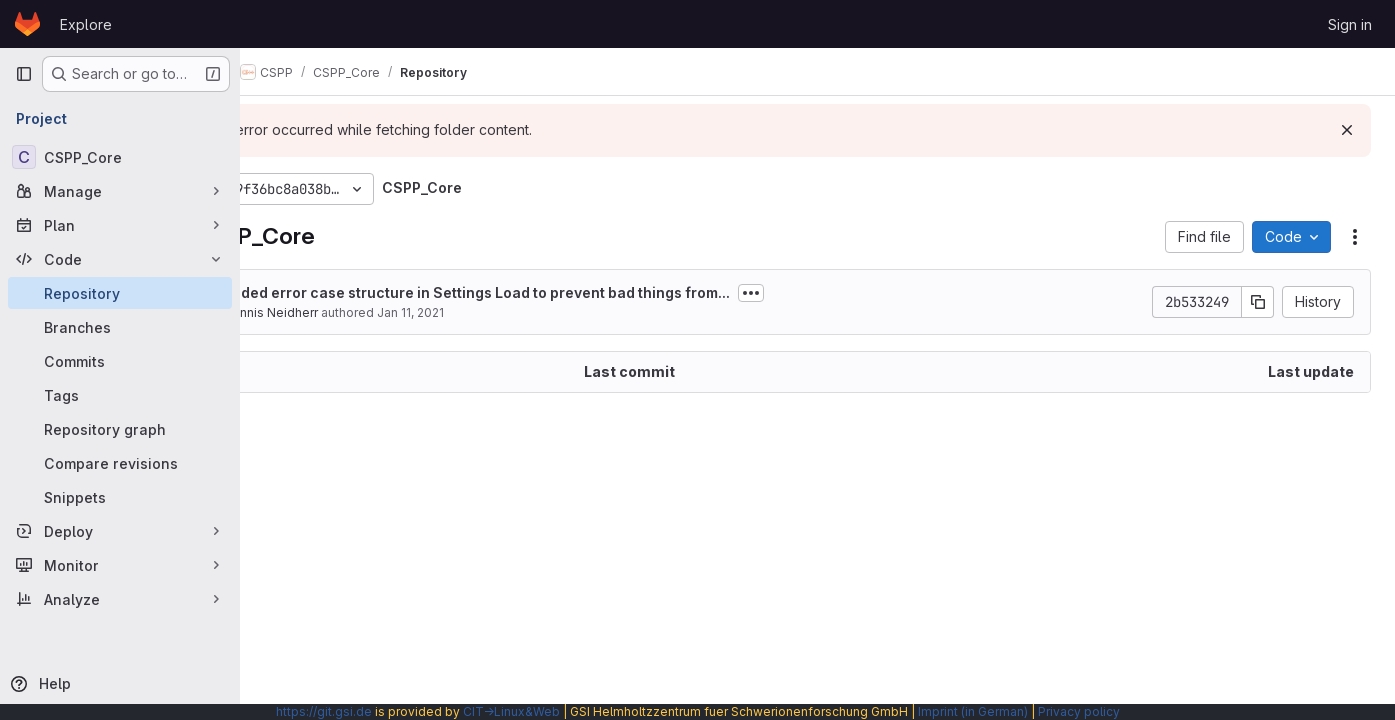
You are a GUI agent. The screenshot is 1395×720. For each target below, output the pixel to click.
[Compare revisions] (120, 463)
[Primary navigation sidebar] (24, 74)
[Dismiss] (1347, 130)
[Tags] (120, 395)
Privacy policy (1079, 711)
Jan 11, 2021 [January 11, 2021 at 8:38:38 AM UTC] (508, 312)
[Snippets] (120, 497)
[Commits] (120, 361)
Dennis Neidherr (368, 312)
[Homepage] (27, 24)
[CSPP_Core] (120, 157)
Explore (86, 24)
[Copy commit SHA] (1258, 302)
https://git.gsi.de (324, 711)
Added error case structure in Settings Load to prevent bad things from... (574, 292)
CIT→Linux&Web (511, 711)
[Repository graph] (120, 429)
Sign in (1350, 24)
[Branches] (120, 327)
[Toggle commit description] (849, 293)
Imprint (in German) (973, 711)
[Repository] (120, 293)
